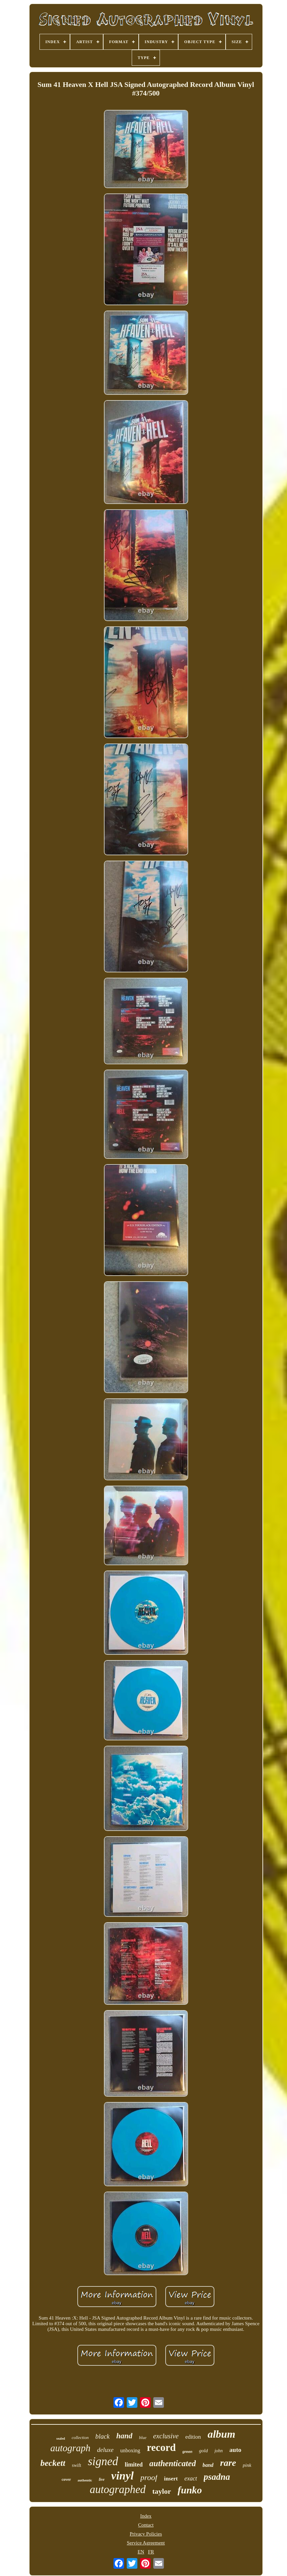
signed (103, 2461)
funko (190, 2489)
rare (228, 2463)
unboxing (130, 2450)
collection (80, 2437)
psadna (217, 2477)
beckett (52, 2463)
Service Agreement (146, 2542)
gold (203, 2450)
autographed (118, 2489)
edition (193, 2437)
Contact (146, 2525)
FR (151, 2551)
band (207, 2465)
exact (190, 2478)
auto (235, 2449)
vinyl (122, 2476)
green (187, 2452)
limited (134, 2464)
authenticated (172, 2463)
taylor (161, 2491)
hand (124, 2436)
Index (145, 2516)
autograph (70, 2448)
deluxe (105, 2449)
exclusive (166, 2436)
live (102, 2479)
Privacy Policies (146, 2534)
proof (148, 2477)
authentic (85, 2480)
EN (141, 2551)
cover (66, 2479)
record (161, 2447)
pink (247, 2465)
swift (76, 2465)
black (102, 2436)
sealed (60, 2438)
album (222, 2434)
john (218, 2450)
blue (142, 2437)
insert (171, 2478)
